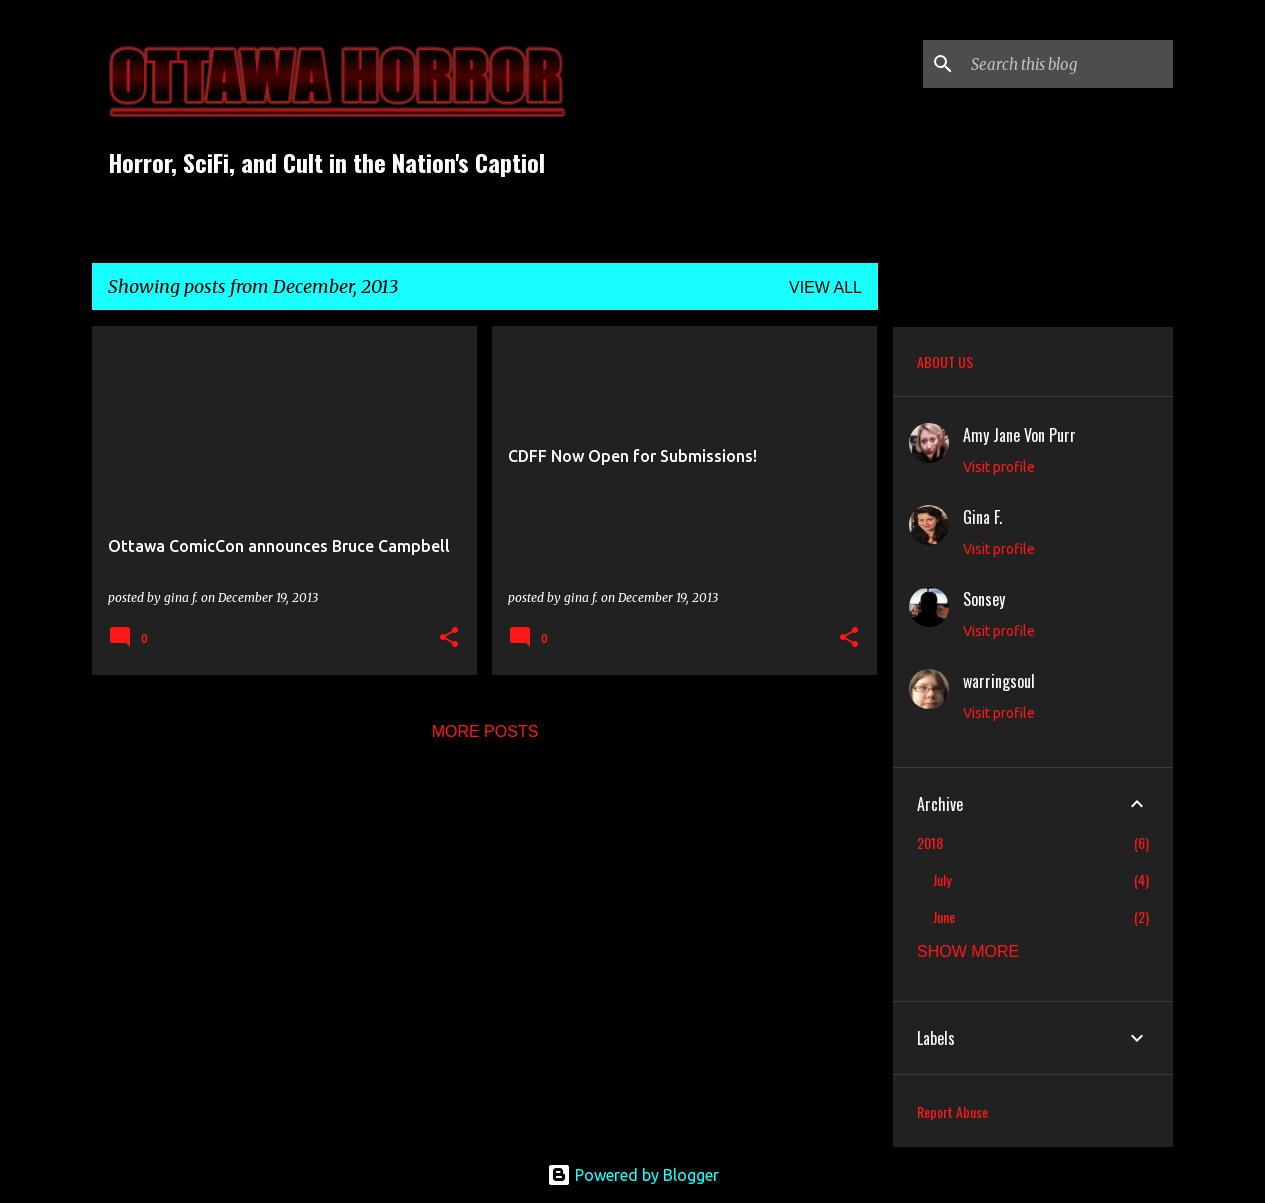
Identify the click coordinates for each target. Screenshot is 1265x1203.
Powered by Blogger (633, 1175)
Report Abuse (952, 1111)
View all (825, 287)
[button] (449, 638)
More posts (485, 731)
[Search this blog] (1068, 64)
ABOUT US (945, 361)
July (942, 879)
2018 (930, 842)
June (944, 916)
